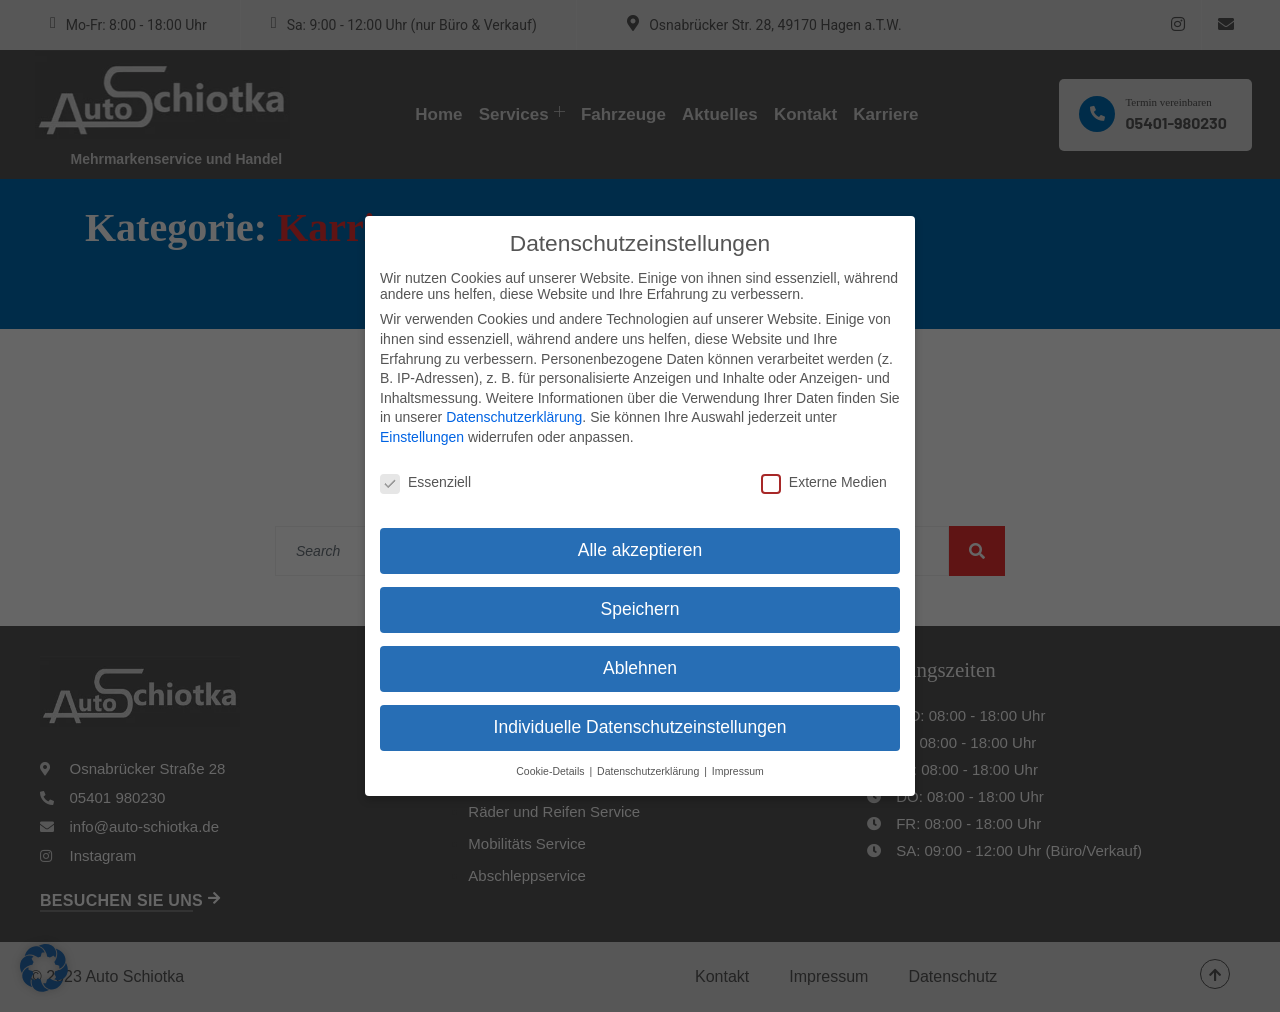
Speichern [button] (640, 593)
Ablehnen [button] (640, 651)
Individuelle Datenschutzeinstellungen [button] (640, 710)
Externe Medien (824, 465)
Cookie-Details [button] (551, 754)
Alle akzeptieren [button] (640, 534)
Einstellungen (422, 420)
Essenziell (425, 465)
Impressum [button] (738, 754)
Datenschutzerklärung (514, 400)
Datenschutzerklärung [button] (649, 754)
